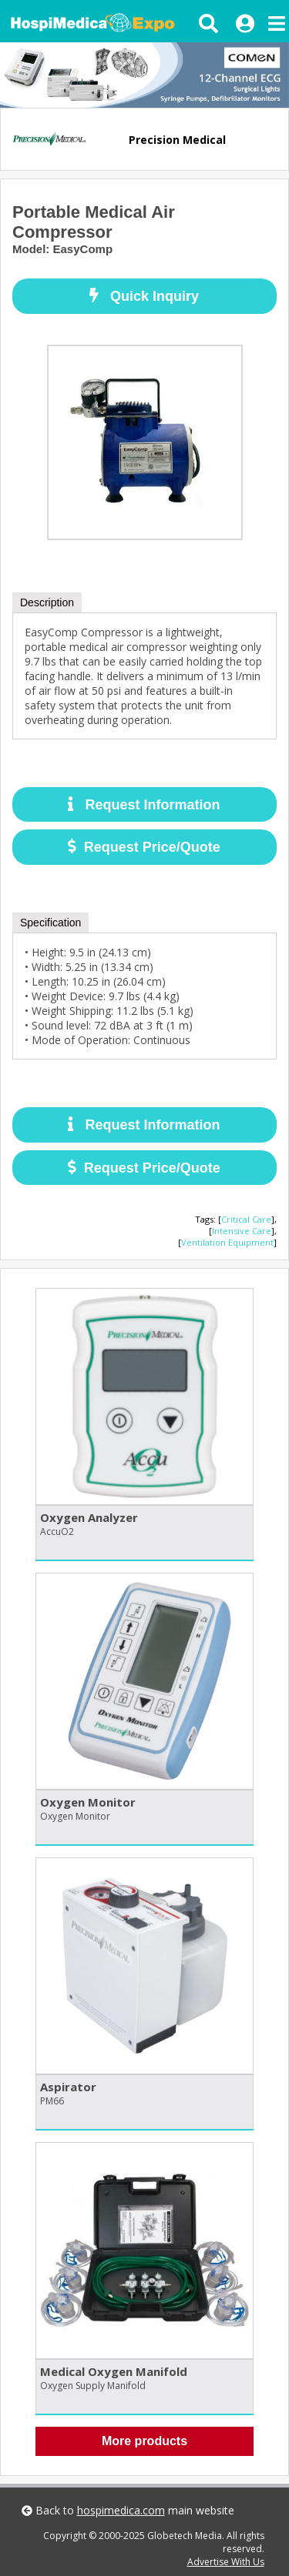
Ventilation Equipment (227, 1242)
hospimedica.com (121, 2510)
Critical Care (246, 1219)
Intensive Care (241, 1230)
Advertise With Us (225, 2561)
